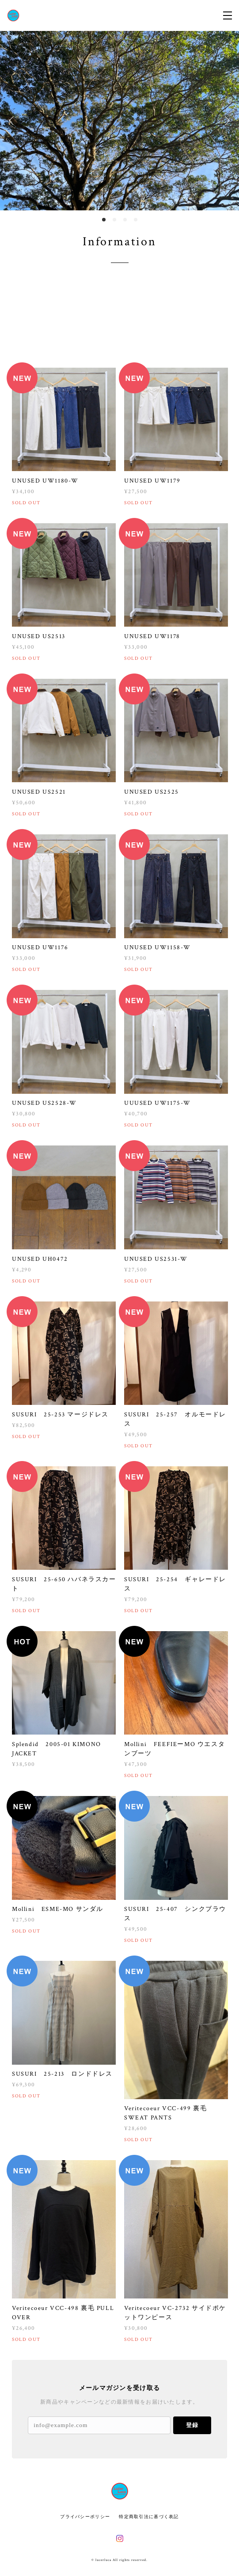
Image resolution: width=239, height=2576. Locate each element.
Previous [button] (13, 120)
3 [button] (125, 219)
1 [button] (104, 219)
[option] (119, 120)
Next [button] (225, 120)
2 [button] (114, 219)
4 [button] (135, 219)
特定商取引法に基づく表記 (148, 2516)
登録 (192, 2425)
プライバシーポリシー (85, 2516)
